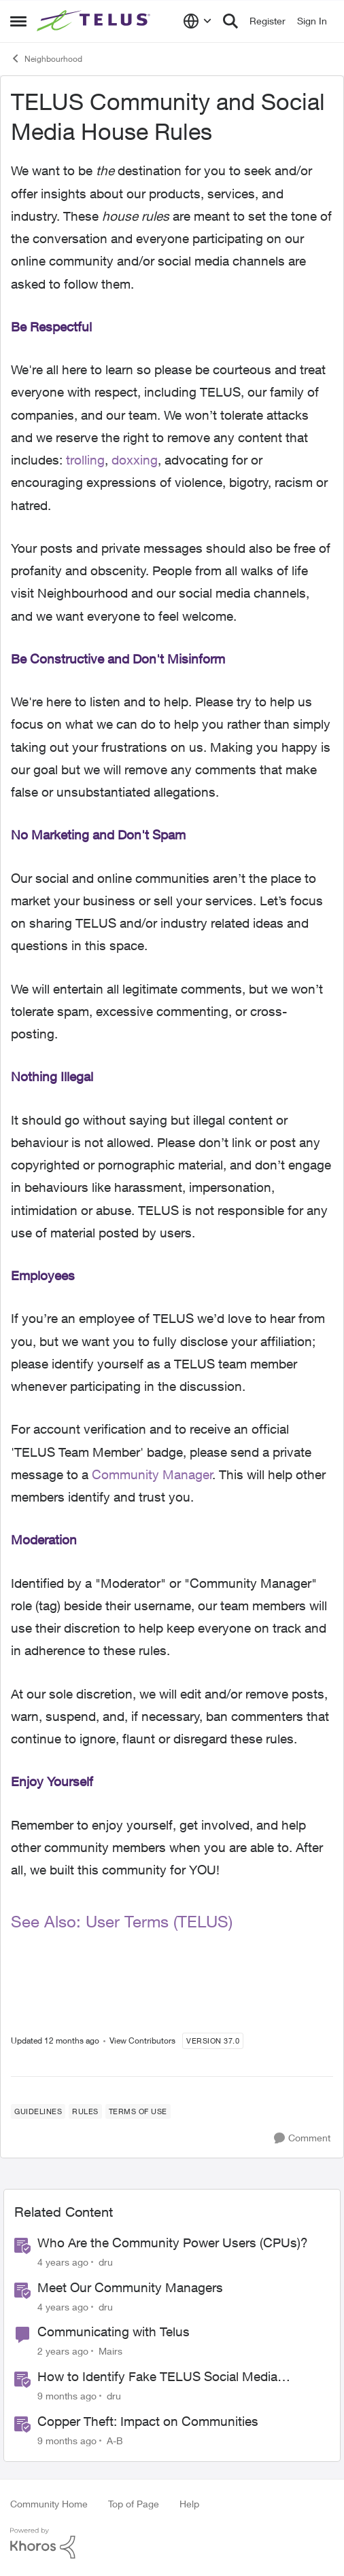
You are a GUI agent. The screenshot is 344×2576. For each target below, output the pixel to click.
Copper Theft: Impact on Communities (147, 2421)
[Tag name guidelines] (38, 2111)
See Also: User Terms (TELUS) (122, 1921)
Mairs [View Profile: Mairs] (110, 2351)
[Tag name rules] (85, 2111)
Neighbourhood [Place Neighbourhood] (46, 58)
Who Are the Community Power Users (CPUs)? (172, 2242)
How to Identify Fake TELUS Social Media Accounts (157, 2377)
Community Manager (152, 1474)
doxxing (134, 459)
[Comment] (302, 2138)
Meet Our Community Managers (130, 2287)
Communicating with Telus (113, 2331)
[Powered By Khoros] (172, 2543)
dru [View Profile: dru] (106, 2262)
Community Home (49, 2503)
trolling (85, 459)
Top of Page (133, 2503)
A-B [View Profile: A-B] (115, 2440)
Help (189, 2503)
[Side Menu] (18, 21)
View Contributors (142, 2040)
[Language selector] (197, 21)
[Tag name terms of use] (138, 2111)
